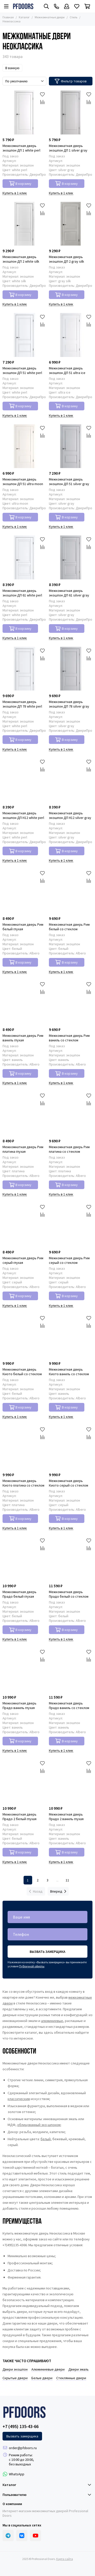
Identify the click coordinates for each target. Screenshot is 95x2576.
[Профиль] (67, 6)
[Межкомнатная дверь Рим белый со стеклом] (71, 891)
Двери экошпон (15, 2369)
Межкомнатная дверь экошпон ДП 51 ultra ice (67, 370)
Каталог (24, 17)
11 (67, 1880)
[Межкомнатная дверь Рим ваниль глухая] (24, 1003)
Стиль (73, 17)
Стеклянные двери (71, 2378)
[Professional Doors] (23, 6)
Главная (8, 17)
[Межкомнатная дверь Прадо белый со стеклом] (71, 1559)
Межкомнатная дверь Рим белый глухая (23, 926)
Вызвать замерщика (47, 1951)
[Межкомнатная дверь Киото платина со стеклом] (24, 1448)
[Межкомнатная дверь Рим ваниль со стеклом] (71, 1003)
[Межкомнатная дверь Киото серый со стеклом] (71, 1448)
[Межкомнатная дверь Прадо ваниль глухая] (24, 1670)
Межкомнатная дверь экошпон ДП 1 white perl (21, 148)
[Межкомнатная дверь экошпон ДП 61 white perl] (24, 557)
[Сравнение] (42, 102)
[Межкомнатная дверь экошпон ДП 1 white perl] (24, 112)
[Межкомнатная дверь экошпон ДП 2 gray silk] (71, 224)
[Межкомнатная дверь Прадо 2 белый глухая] (24, 1781)
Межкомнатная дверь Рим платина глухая (23, 1149)
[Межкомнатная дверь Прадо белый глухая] (24, 1559)
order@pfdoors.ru (23, 2448)
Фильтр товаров (71, 81)
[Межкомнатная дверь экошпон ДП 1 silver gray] (71, 112)
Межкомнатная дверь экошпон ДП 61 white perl (22, 592)
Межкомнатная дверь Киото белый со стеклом (22, 1371)
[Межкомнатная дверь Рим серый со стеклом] (71, 1225)
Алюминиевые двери (48, 2369)
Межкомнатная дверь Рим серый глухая (23, 1260)
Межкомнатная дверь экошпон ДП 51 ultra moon (23, 481)
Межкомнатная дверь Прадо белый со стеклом (68, 1594)
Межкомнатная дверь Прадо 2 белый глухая (19, 1816)
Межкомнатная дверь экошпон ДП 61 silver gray (69, 592)
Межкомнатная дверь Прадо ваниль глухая (19, 1705)
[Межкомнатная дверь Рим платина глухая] (24, 1114)
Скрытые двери (15, 2378)
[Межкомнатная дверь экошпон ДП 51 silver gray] (71, 446)
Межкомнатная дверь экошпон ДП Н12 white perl (23, 815)
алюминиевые (52, 2020)
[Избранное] (77, 6)
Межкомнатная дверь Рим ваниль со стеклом (69, 1037)
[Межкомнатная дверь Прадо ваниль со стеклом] (71, 1670)
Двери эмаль (78, 2369)
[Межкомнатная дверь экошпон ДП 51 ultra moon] (24, 446)
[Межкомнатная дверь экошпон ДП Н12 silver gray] (71, 780)
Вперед (58, 1891)
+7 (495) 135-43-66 (21, 2426)
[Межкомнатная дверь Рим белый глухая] (24, 891)
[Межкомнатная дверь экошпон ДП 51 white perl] (24, 335)
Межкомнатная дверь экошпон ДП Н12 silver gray (70, 815)
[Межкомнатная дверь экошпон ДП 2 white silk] (24, 224)
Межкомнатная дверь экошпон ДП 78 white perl (22, 704)
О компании (12, 2504)
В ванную (12, 68)
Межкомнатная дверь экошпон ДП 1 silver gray (68, 148)
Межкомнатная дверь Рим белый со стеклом (69, 926)
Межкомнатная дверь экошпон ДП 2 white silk (21, 259)
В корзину (20, 183)
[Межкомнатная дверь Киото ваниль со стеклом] (71, 1336)
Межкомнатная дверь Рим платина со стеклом (69, 1149)
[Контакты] (56, 6)
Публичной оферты (31, 1966)
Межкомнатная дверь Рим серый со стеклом (69, 1260)
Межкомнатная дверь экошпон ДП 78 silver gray (69, 704)
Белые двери (41, 2378)
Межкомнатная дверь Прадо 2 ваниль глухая (66, 1816)
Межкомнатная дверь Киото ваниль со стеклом (69, 1371)
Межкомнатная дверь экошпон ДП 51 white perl (22, 370)
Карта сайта (64, 2559)
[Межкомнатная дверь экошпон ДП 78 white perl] (24, 669)
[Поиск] (46, 6)
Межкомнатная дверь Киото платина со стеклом (23, 1483)
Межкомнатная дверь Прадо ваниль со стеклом (69, 1705)
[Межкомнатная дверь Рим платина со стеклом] (71, 1114)
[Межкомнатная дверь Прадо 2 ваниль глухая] (71, 1781)
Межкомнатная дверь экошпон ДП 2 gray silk (66, 259)
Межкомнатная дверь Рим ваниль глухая (23, 1037)
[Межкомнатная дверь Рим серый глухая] (24, 1225)
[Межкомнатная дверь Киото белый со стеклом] (24, 1336)
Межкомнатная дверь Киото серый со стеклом (68, 1483)
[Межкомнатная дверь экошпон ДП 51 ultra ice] (71, 335)
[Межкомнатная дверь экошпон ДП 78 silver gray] (71, 669)
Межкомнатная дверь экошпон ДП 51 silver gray (69, 481)
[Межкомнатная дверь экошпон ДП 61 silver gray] (71, 557)
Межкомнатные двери (50, 17)
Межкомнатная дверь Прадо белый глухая (19, 1594)
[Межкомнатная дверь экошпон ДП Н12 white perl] (24, 780)
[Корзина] (87, 6)
